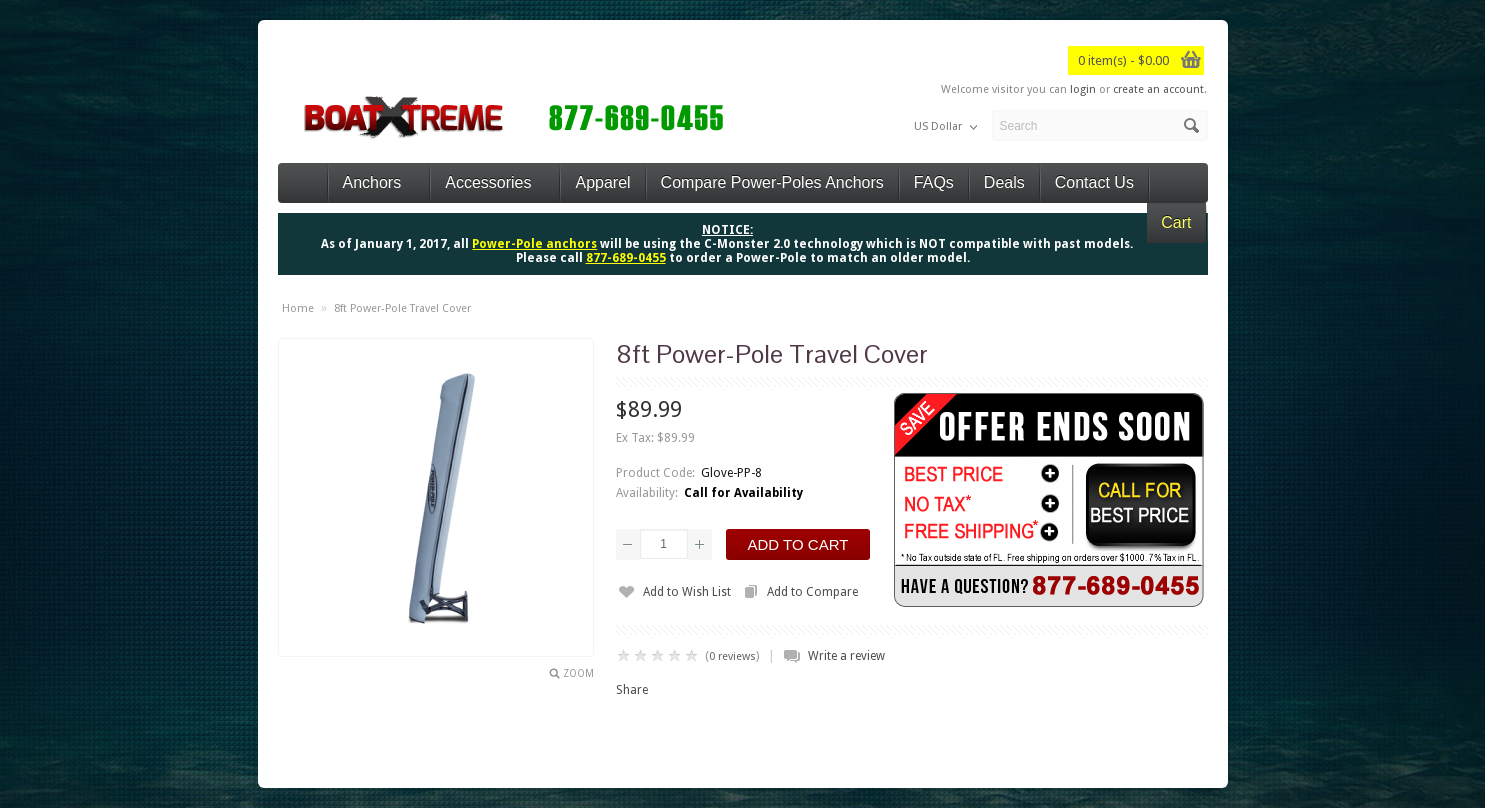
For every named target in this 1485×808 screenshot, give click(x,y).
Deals (1004, 182)
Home (298, 308)
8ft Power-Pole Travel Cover (402, 308)
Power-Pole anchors (534, 244)
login (1083, 89)
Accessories (495, 182)
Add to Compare (812, 592)
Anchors (379, 182)
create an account (1158, 89)
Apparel (602, 182)
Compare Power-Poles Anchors (772, 182)
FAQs (934, 182)
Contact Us (1094, 182)
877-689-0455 (626, 258)
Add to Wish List (687, 592)
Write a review (846, 656)
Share (632, 690)
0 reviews (732, 656)
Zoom (578, 673)
